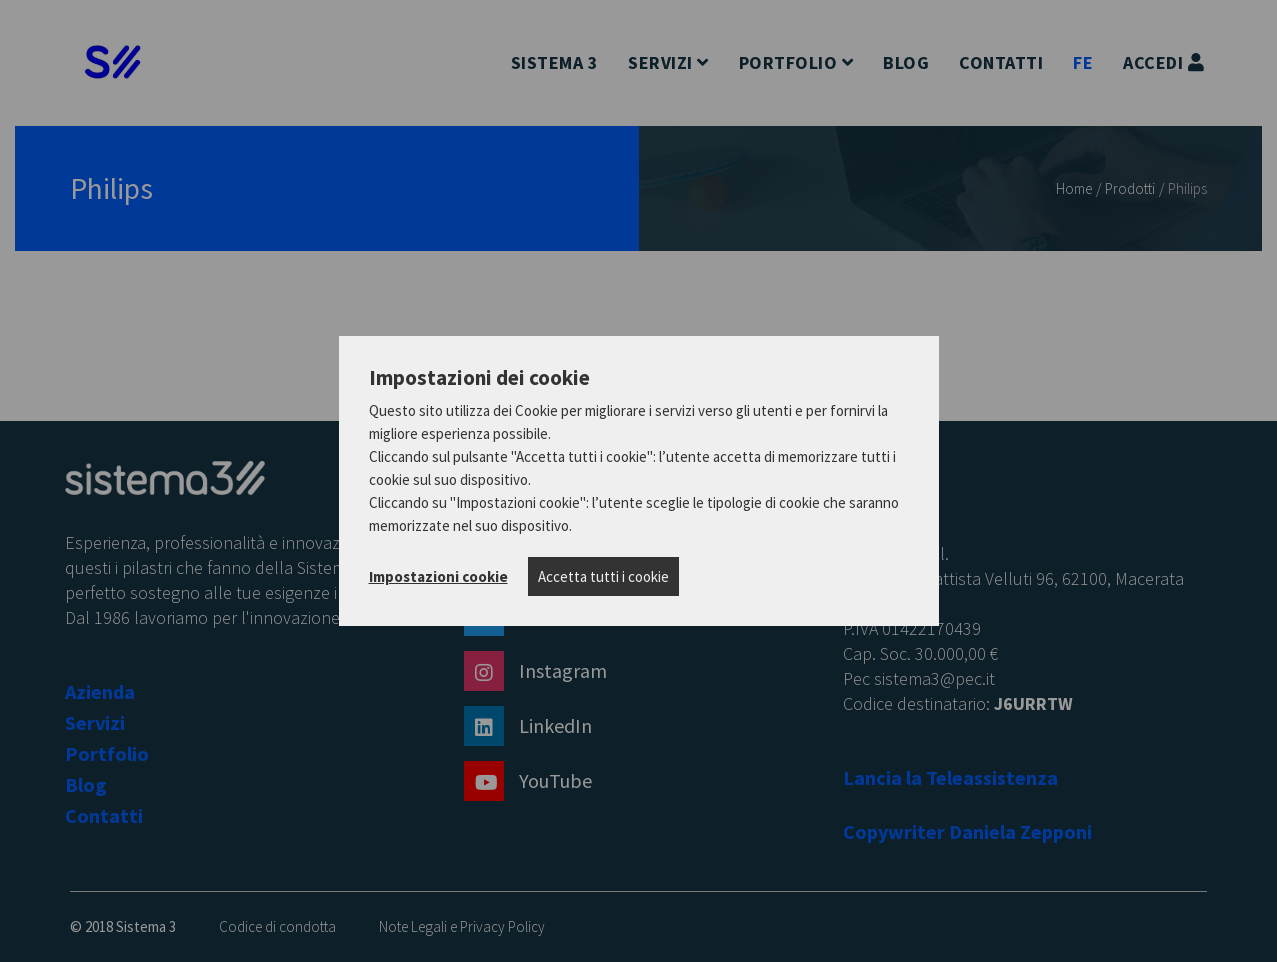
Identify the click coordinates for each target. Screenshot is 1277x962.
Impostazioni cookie (438, 576)
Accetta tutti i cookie (603, 576)
